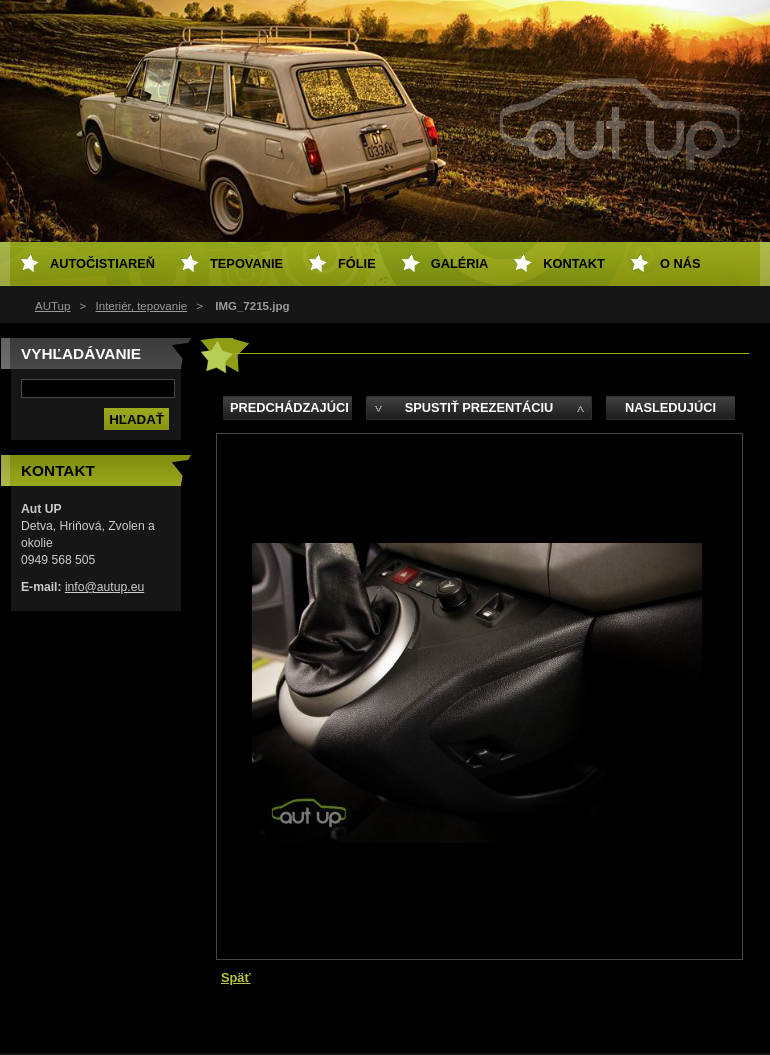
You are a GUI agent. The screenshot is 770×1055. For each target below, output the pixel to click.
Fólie (357, 263)
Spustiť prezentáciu (479, 407)
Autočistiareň (102, 263)
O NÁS (680, 263)
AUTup (52, 306)
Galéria (460, 263)
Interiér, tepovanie (142, 306)
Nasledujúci (670, 407)
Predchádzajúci (289, 407)
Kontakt (574, 263)
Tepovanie (246, 263)
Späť (236, 977)
